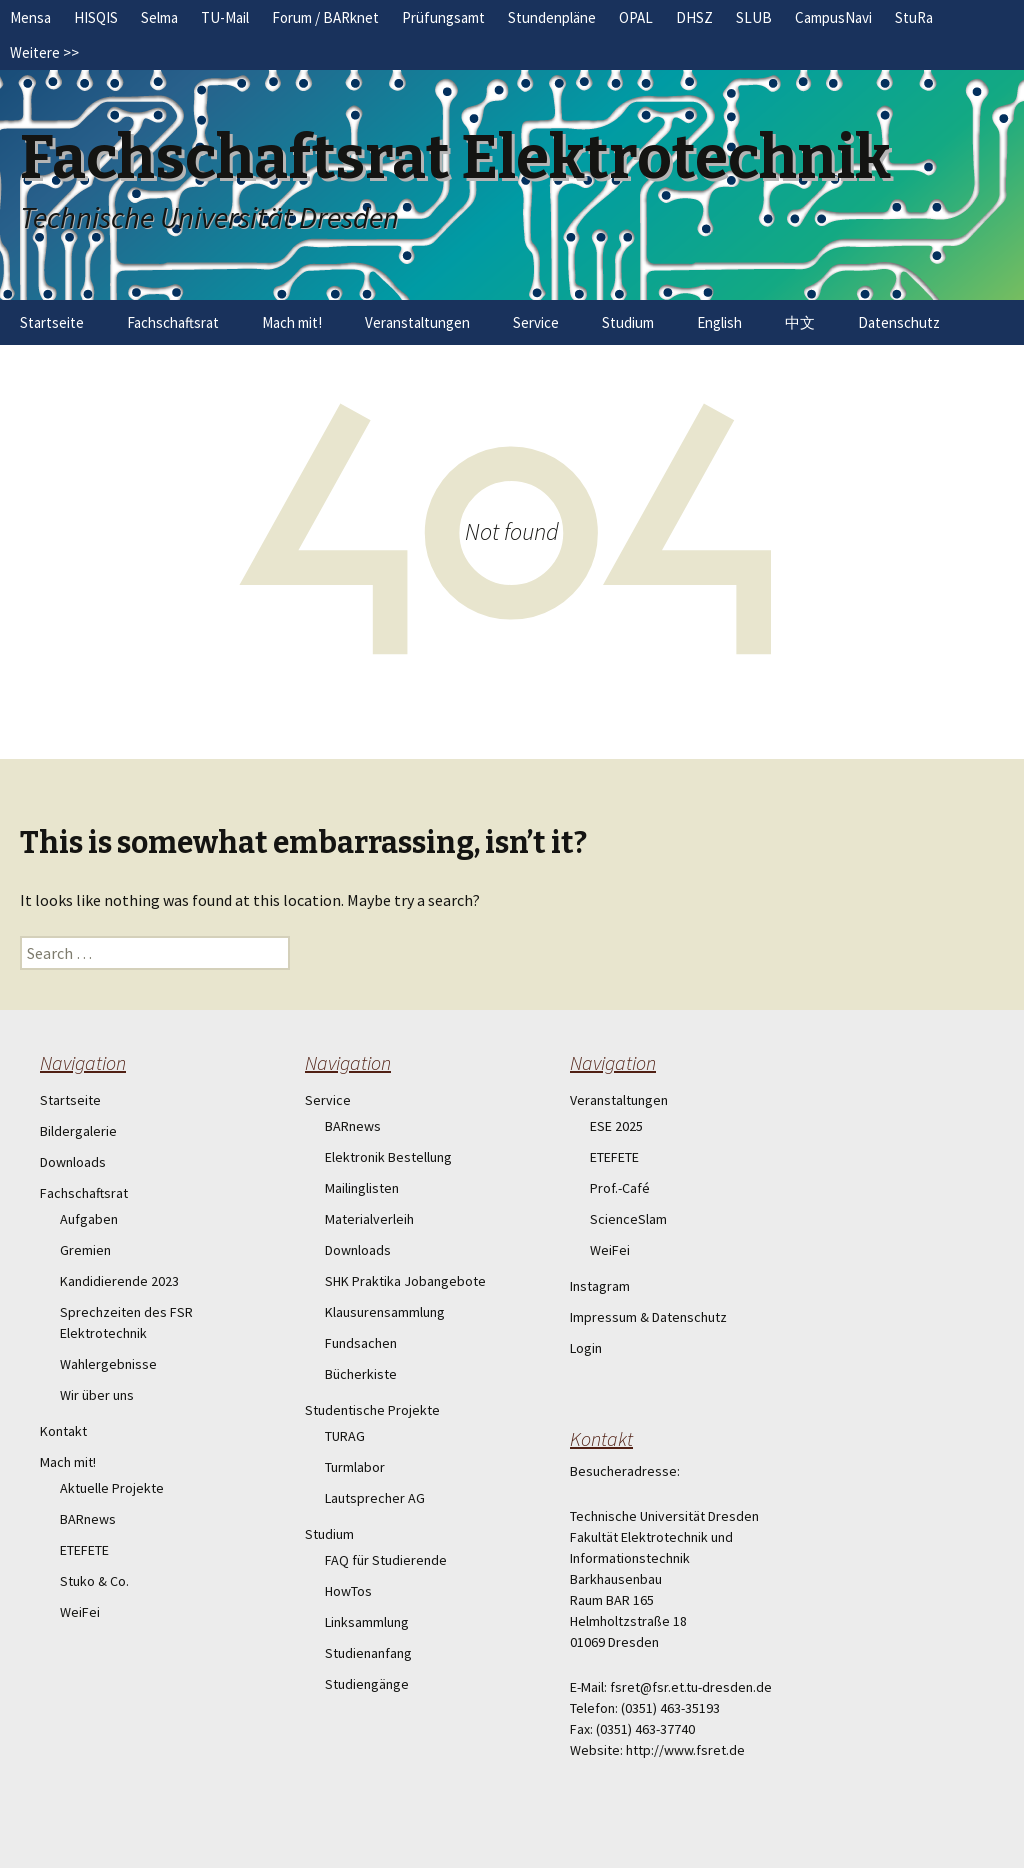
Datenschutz (899, 322)
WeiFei (80, 1612)
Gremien (85, 1250)
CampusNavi (833, 17)
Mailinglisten (362, 1188)
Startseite (52, 322)
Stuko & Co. (94, 1581)
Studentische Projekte (372, 1410)
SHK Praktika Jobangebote (405, 1281)
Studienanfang (368, 1653)
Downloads (73, 1162)
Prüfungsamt (443, 17)
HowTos (348, 1591)
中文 (800, 322)
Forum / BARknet (325, 17)
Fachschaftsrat (173, 322)
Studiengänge (367, 1684)
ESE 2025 (616, 1126)
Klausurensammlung (385, 1312)
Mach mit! (292, 322)
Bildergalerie (78, 1131)
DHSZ (694, 17)
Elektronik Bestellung (388, 1157)
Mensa (30, 17)
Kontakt (63, 1431)
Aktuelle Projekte (112, 1488)
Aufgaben (89, 1219)
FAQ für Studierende (386, 1560)
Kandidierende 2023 (119, 1281)
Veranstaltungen (417, 322)
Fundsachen (361, 1343)
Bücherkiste (361, 1374)
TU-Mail (225, 17)
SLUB (754, 17)
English (719, 322)
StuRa (914, 17)
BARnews (88, 1519)
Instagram (600, 1286)
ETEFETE (84, 1550)
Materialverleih (369, 1219)
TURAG (345, 1436)
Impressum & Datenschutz (648, 1317)
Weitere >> (44, 52)
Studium (628, 322)
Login (586, 1348)
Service (536, 322)
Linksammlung (367, 1622)
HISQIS (96, 17)
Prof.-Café (620, 1188)
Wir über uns (97, 1395)
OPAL (636, 17)
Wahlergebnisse (108, 1364)
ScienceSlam (628, 1219)
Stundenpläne (552, 17)
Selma (159, 17)
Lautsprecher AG (375, 1498)
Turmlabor (355, 1467)
